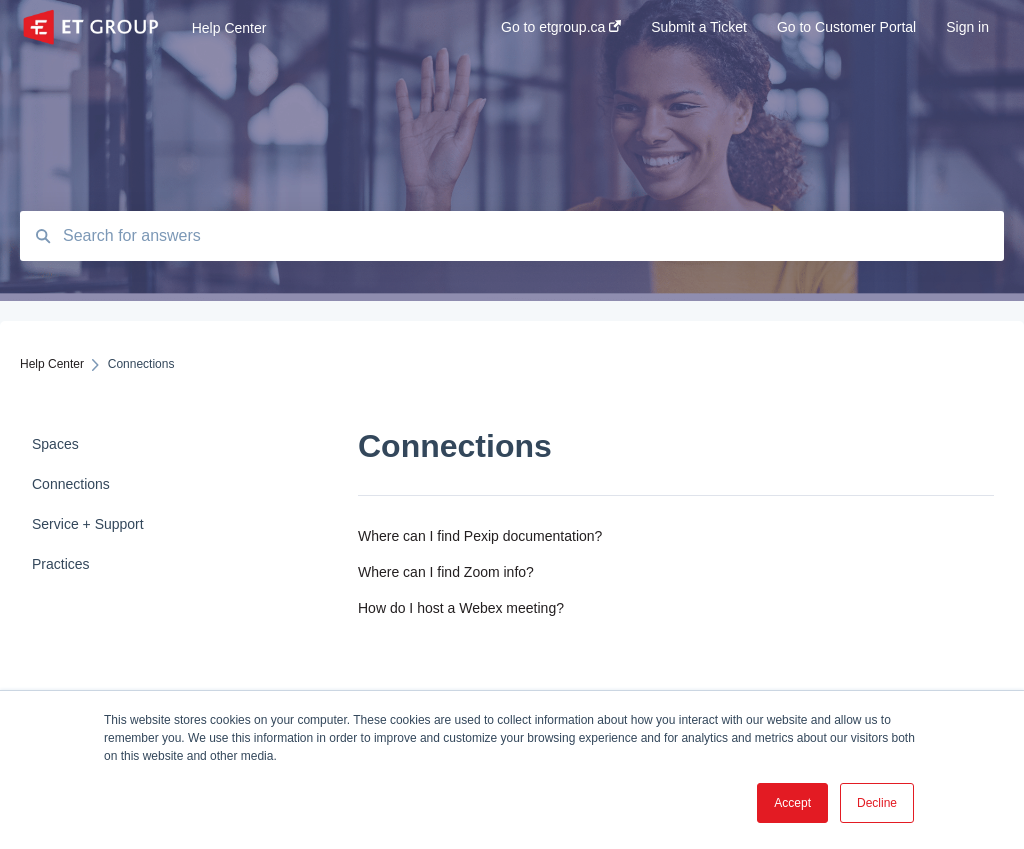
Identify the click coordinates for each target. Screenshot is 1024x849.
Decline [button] (877, 803)
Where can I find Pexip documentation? (480, 536)
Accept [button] (792, 803)
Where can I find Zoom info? (446, 572)
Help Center (229, 28)
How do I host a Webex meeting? (461, 608)
